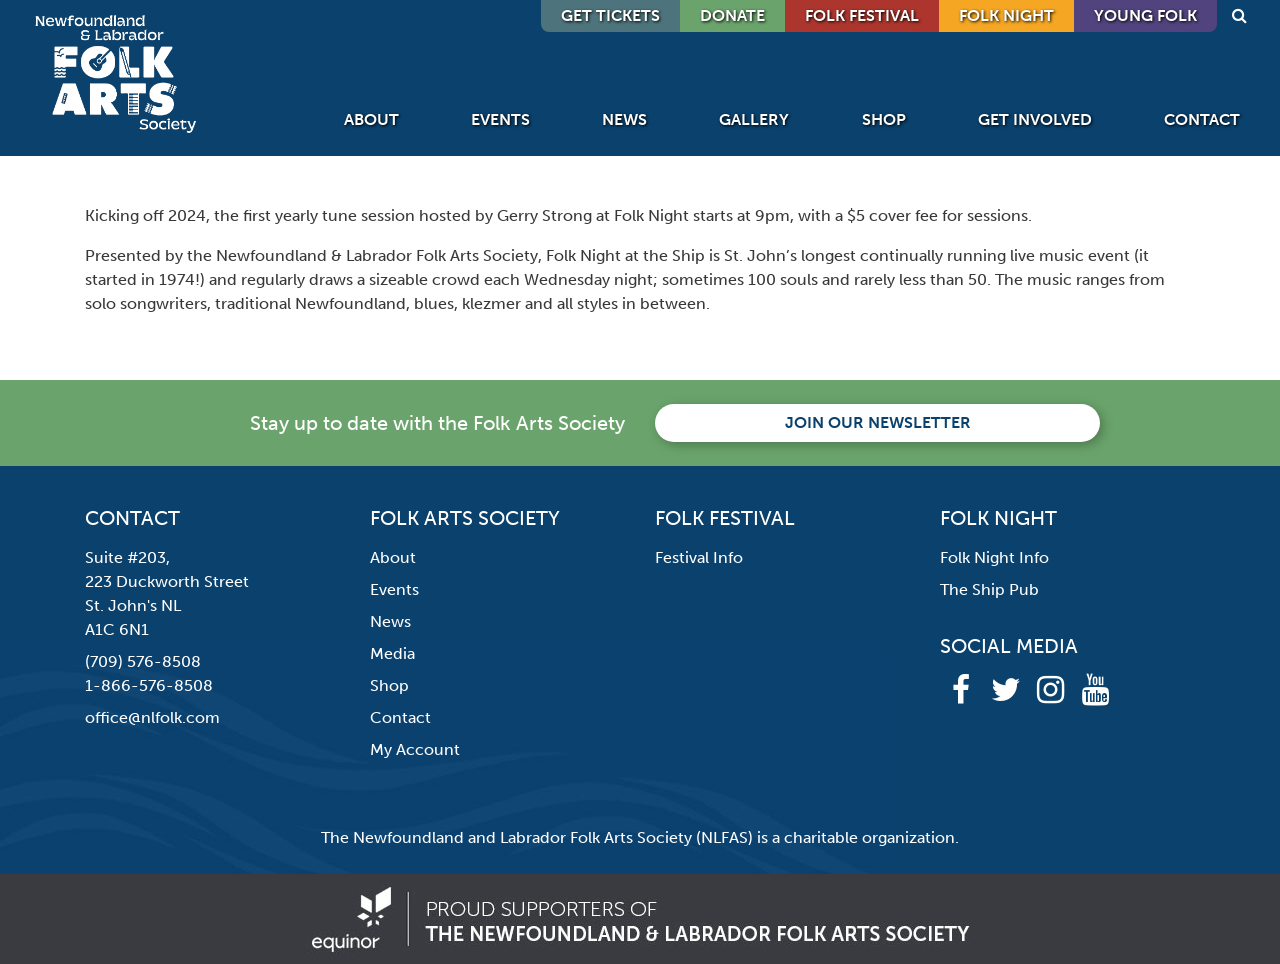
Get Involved (1035, 119)
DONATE (732, 15)
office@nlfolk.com (152, 717)
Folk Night (1006, 15)
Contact (1202, 119)
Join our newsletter (878, 422)
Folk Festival (862, 15)
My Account (415, 749)
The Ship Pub (989, 589)
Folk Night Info (994, 557)
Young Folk (1145, 15)
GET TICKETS (610, 15)
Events (500, 119)
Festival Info (699, 557)
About (371, 119)
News (624, 119)
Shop (884, 119)
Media (392, 653)
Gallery (754, 119)
